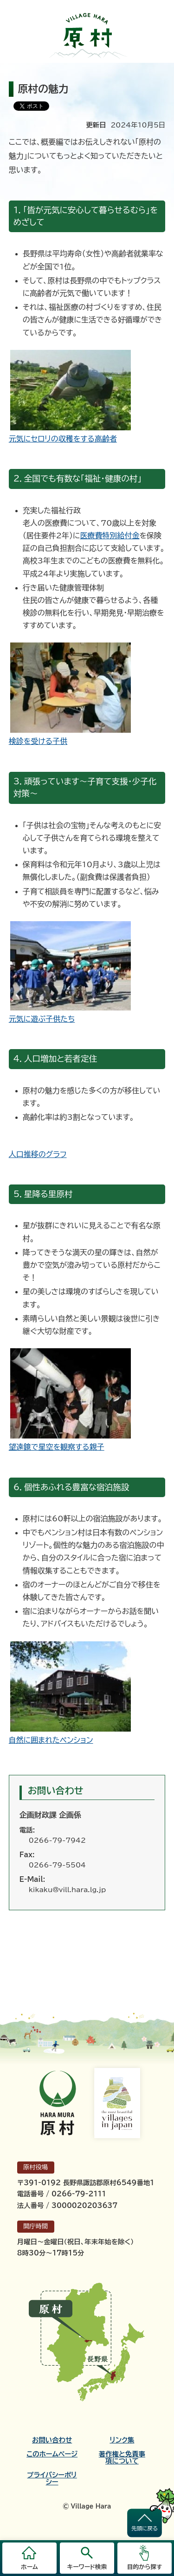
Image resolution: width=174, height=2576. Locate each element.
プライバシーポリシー (52, 2478)
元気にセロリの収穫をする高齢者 (63, 438)
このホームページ (51, 2454)
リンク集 (122, 2440)
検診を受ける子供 (38, 741)
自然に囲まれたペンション (51, 1740)
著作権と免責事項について (122, 2457)
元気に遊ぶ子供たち (42, 1019)
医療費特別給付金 (109, 535)
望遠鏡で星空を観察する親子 (56, 1447)
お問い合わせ (52, 2440)
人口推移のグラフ (38, 1154)
